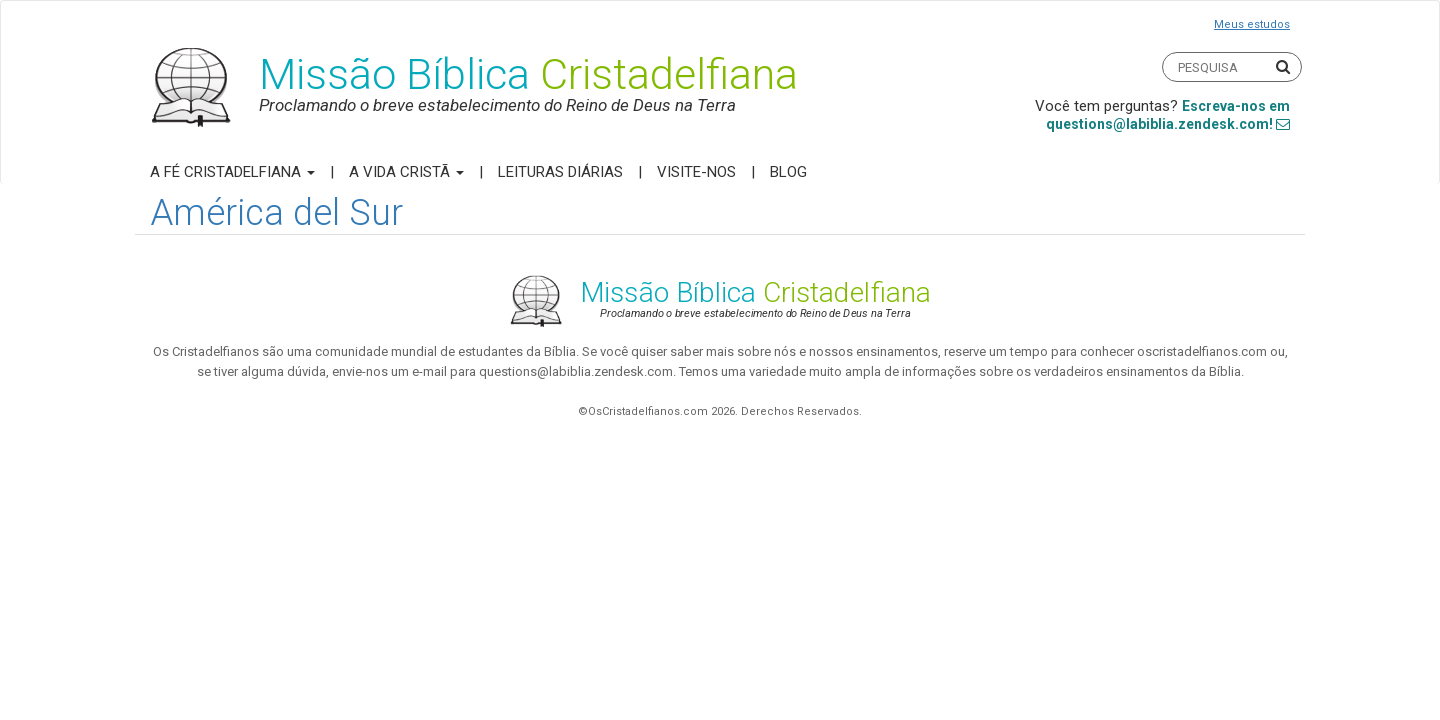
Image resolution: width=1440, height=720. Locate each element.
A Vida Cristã (406, 172)
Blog (788, 172)
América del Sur (276, 213)
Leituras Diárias (560, 172)
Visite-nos (696, 172)
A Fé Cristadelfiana (232, 172)
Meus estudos (1252, 24)
